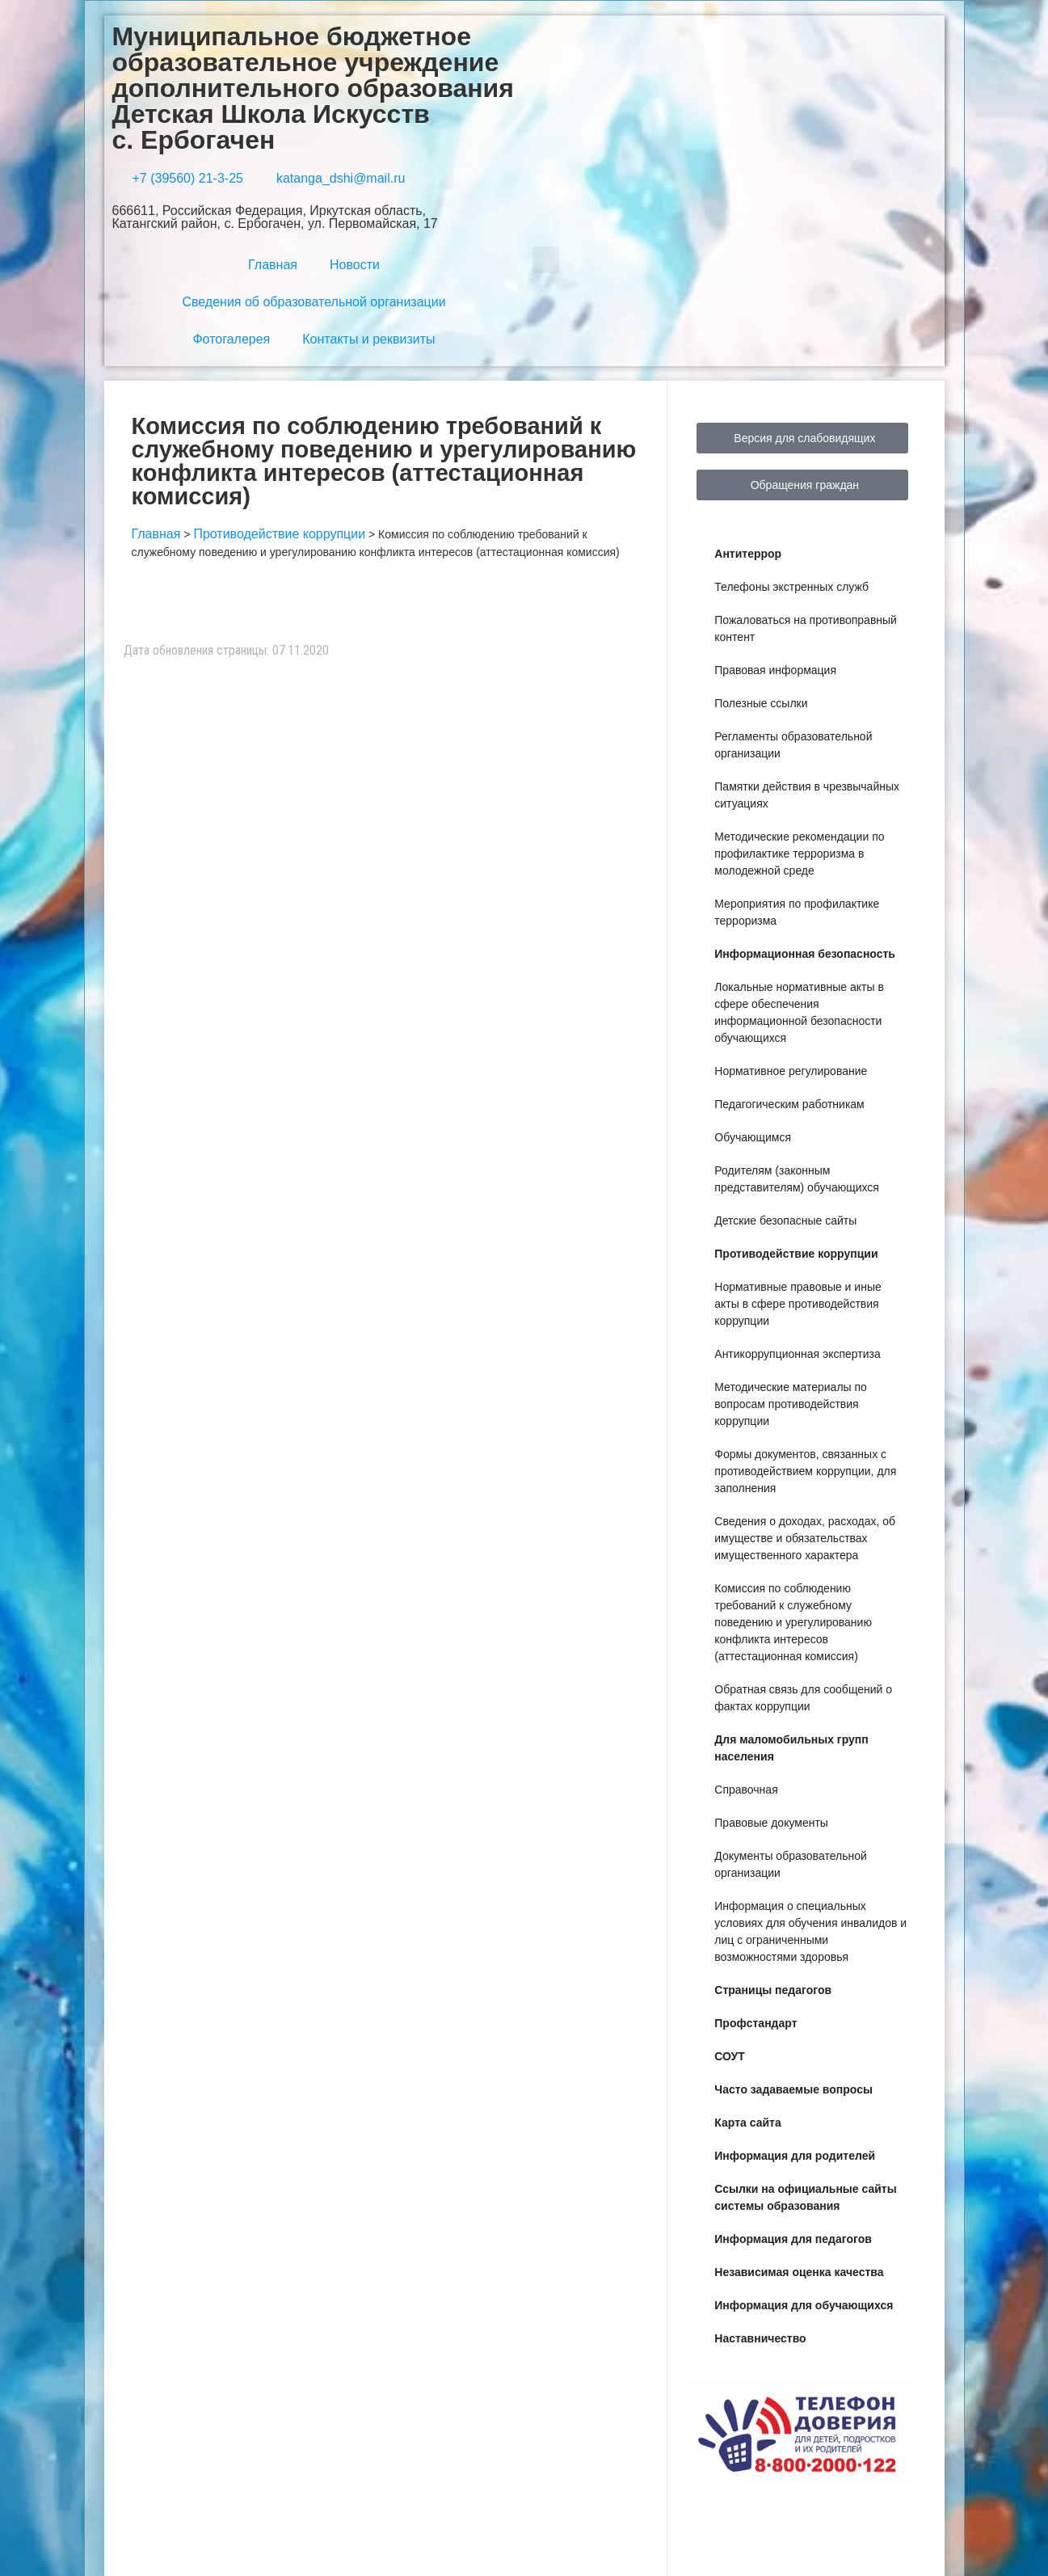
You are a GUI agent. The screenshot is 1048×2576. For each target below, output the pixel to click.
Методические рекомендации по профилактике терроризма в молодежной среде (799, 853)
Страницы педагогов (772, 1990)
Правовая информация (775, 670)
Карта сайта (747, 2122)
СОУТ (729, 2056)
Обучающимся (752, 1137)
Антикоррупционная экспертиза (797, 1353)
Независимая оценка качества (798, 2272)
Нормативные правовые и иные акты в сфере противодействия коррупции (797, 1303)
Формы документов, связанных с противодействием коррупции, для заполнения (805, 1471)
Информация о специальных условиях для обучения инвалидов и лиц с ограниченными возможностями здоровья (810, 1931)
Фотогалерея (231, 339)
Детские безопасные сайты (785, 1220)
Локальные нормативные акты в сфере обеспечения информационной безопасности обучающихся (799, 1012)
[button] (545, 260)
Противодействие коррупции (796, 1253)
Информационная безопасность (804, 953)
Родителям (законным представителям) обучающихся (796, 1179)
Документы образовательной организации (790, 1864)
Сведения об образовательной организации (313, 302)
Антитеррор (747, 553)
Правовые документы (771, 1822)
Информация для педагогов (793, 2238)
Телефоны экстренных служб (791, 586)
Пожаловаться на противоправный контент (805, 628)
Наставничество (760, 2338)
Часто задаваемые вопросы (793, 2089)
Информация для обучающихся (803, 2305)
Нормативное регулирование (790, 1071)
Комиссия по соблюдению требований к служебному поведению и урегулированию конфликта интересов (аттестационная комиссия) (793, 1622)
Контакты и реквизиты (368, 339)
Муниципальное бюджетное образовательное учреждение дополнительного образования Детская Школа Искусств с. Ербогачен (313, 88)
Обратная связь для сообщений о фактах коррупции (803, 1698)
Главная (272, 265)
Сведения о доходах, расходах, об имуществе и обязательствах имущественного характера (804, 1538)
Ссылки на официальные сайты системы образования (805, 2197)
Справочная (745, 1789)
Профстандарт (755, 2023)
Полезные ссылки (760, 703)
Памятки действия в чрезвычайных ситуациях (806, 795)
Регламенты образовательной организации (793, 745)
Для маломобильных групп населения (791, 1748)
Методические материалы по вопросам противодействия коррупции (790, 1404)
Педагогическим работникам (789, 1104)
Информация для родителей (794, 2155)
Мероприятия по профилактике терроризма (796, 912)
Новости (355, 265)
